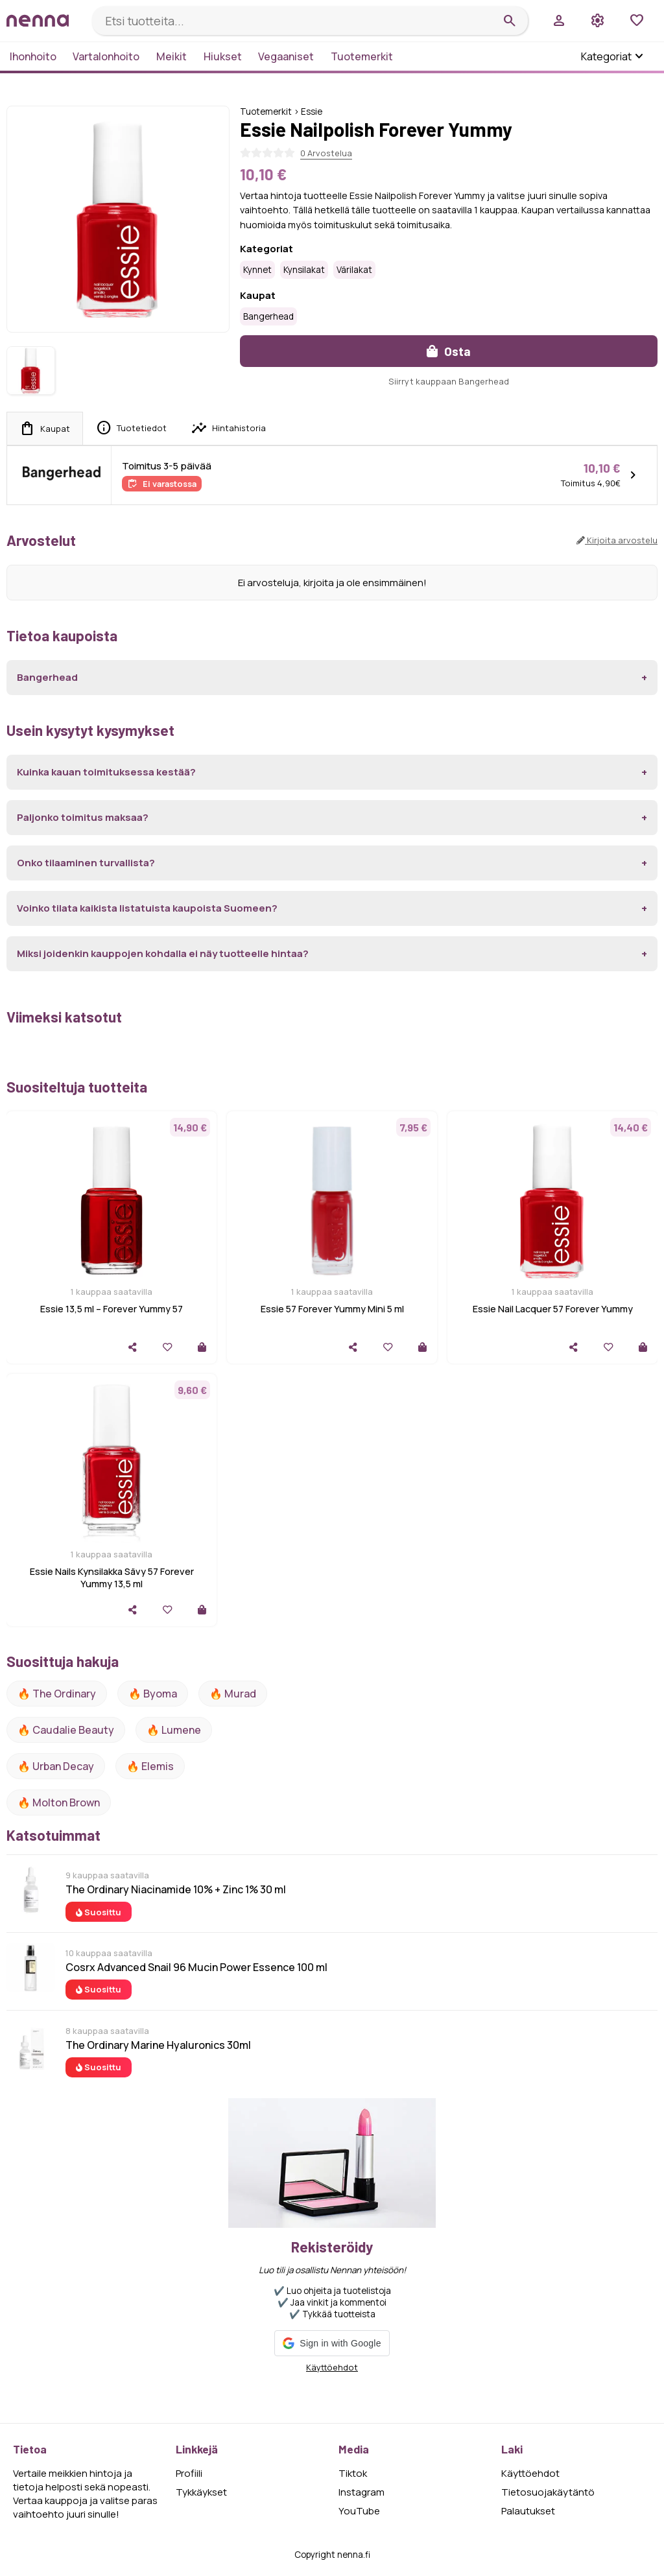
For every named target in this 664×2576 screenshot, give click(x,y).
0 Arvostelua (326, 153)
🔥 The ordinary (57, 1693)
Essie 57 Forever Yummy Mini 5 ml (332, 1309)
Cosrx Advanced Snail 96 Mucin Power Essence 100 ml (196, 1967)
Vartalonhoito (106, 56)
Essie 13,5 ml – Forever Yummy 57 (111, 1309)
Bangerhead (268, 316)
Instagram (361, 2492)
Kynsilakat (304, 270)
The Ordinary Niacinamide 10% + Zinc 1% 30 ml (175, 1889)
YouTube (359, 2511)
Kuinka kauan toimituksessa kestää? (106, 772)
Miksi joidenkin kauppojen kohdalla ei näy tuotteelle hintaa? (163, 953)
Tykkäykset (201, 2492)
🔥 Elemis (150, 1766)
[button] (331, 2343)
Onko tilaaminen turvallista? (86, 862)
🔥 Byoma (152, 1693)
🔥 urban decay (56, 1766)
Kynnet (257, 270)
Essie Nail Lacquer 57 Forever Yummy (553, 1309)
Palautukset (528, 2511)
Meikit (171, 56)
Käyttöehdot (332, 2367)
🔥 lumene (174, 1730)
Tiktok (352, 2473)
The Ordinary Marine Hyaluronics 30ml (158, 2045)
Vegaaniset (286, 56)
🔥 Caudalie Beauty (66, 1730)
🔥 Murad (232, 1693)
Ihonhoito (33, 56)
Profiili (189, 2473)
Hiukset (223, 56)
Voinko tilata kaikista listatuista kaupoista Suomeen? (147, 908)
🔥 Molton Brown (59, 1802)
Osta (449, 351)
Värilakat (354, 270)
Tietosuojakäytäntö (548, 2492)
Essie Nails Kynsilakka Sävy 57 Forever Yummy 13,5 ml (112, 1577)
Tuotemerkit (362, 56)
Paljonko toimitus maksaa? (82, 817)
